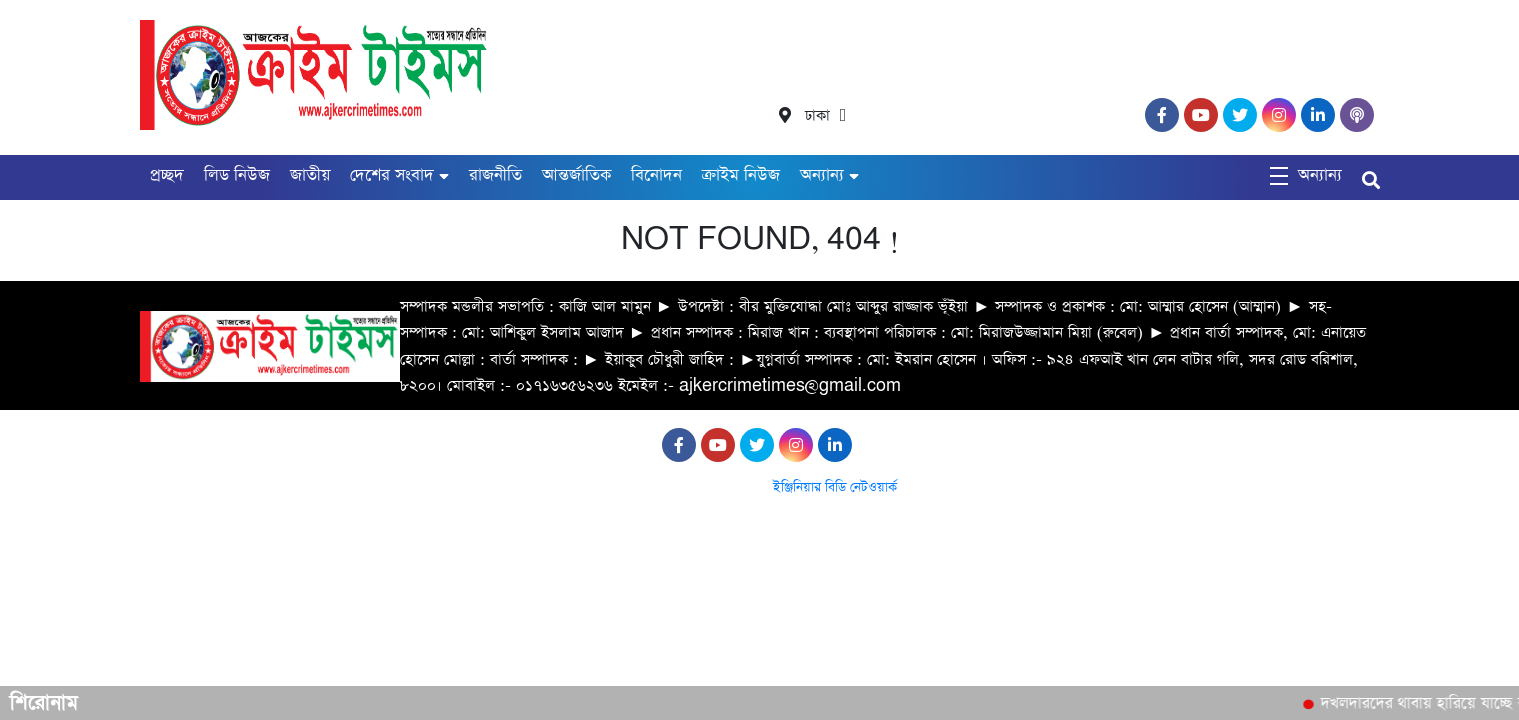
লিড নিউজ (237, 175)
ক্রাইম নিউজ (741, 175)
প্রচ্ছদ (167, 175)
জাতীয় (310, 175)
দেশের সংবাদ (392, 175)
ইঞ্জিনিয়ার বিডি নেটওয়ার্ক (835, 487)
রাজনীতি (495, 175)
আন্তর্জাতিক (576, 175)
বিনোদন (656, 175)
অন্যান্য (822, 175)
